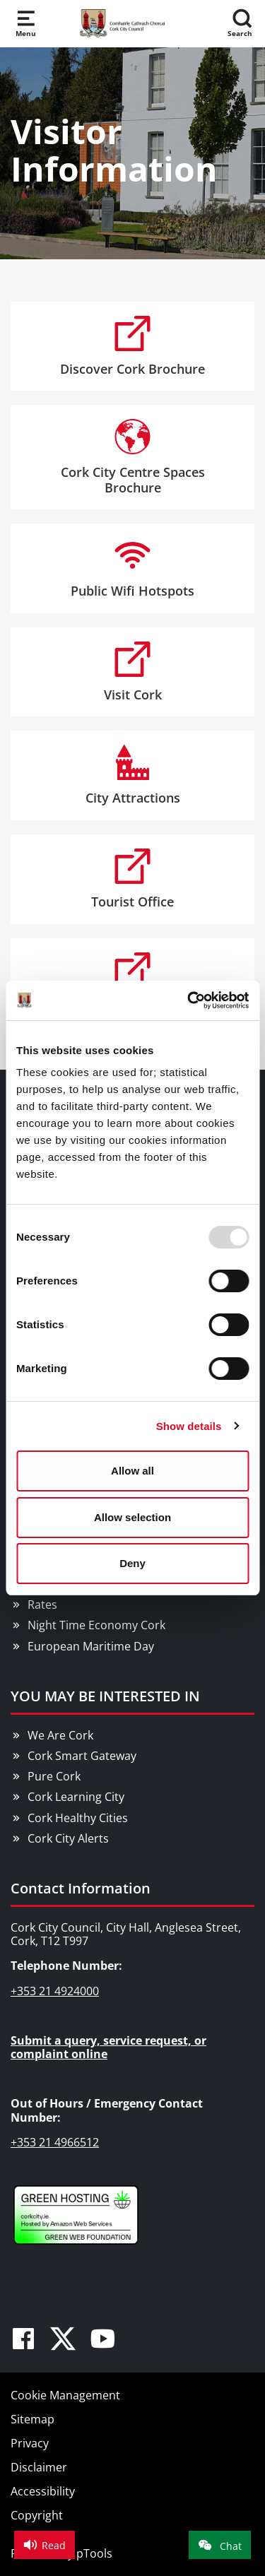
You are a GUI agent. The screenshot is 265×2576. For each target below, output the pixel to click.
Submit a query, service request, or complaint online (108, 2047)
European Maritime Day (91, 1646)
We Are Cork (60, 1735)
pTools (94, 2553)
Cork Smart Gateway (82, 1755)
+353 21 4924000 (55, 1991)
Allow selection (132, 1517)
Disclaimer (39, 2467)
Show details (189, 1426)
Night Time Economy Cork (96, 1625)
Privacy (30, 2443)
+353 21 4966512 (55, 2142)
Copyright (37, 2515)
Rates (42, 1604)
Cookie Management (65, 2395)
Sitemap (32, 2419)
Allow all (132, 1471)
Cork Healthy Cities (78, 1818)
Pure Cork (54, 1776)
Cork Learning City (76, 1796)
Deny (132, 1563)
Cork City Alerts (68, 1838)
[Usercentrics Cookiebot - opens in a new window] (189, 1000)
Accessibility (43, 2491)
